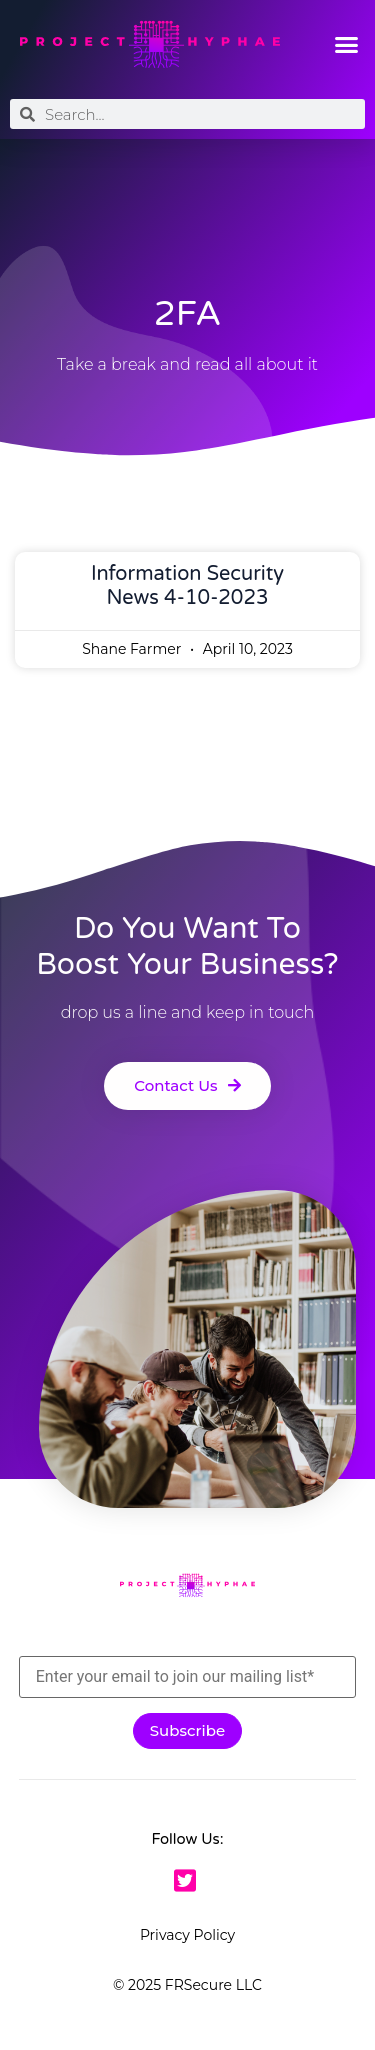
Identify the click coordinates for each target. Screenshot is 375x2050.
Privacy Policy (187, 1935)
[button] (347, 45)
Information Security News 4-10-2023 (187, 586)
